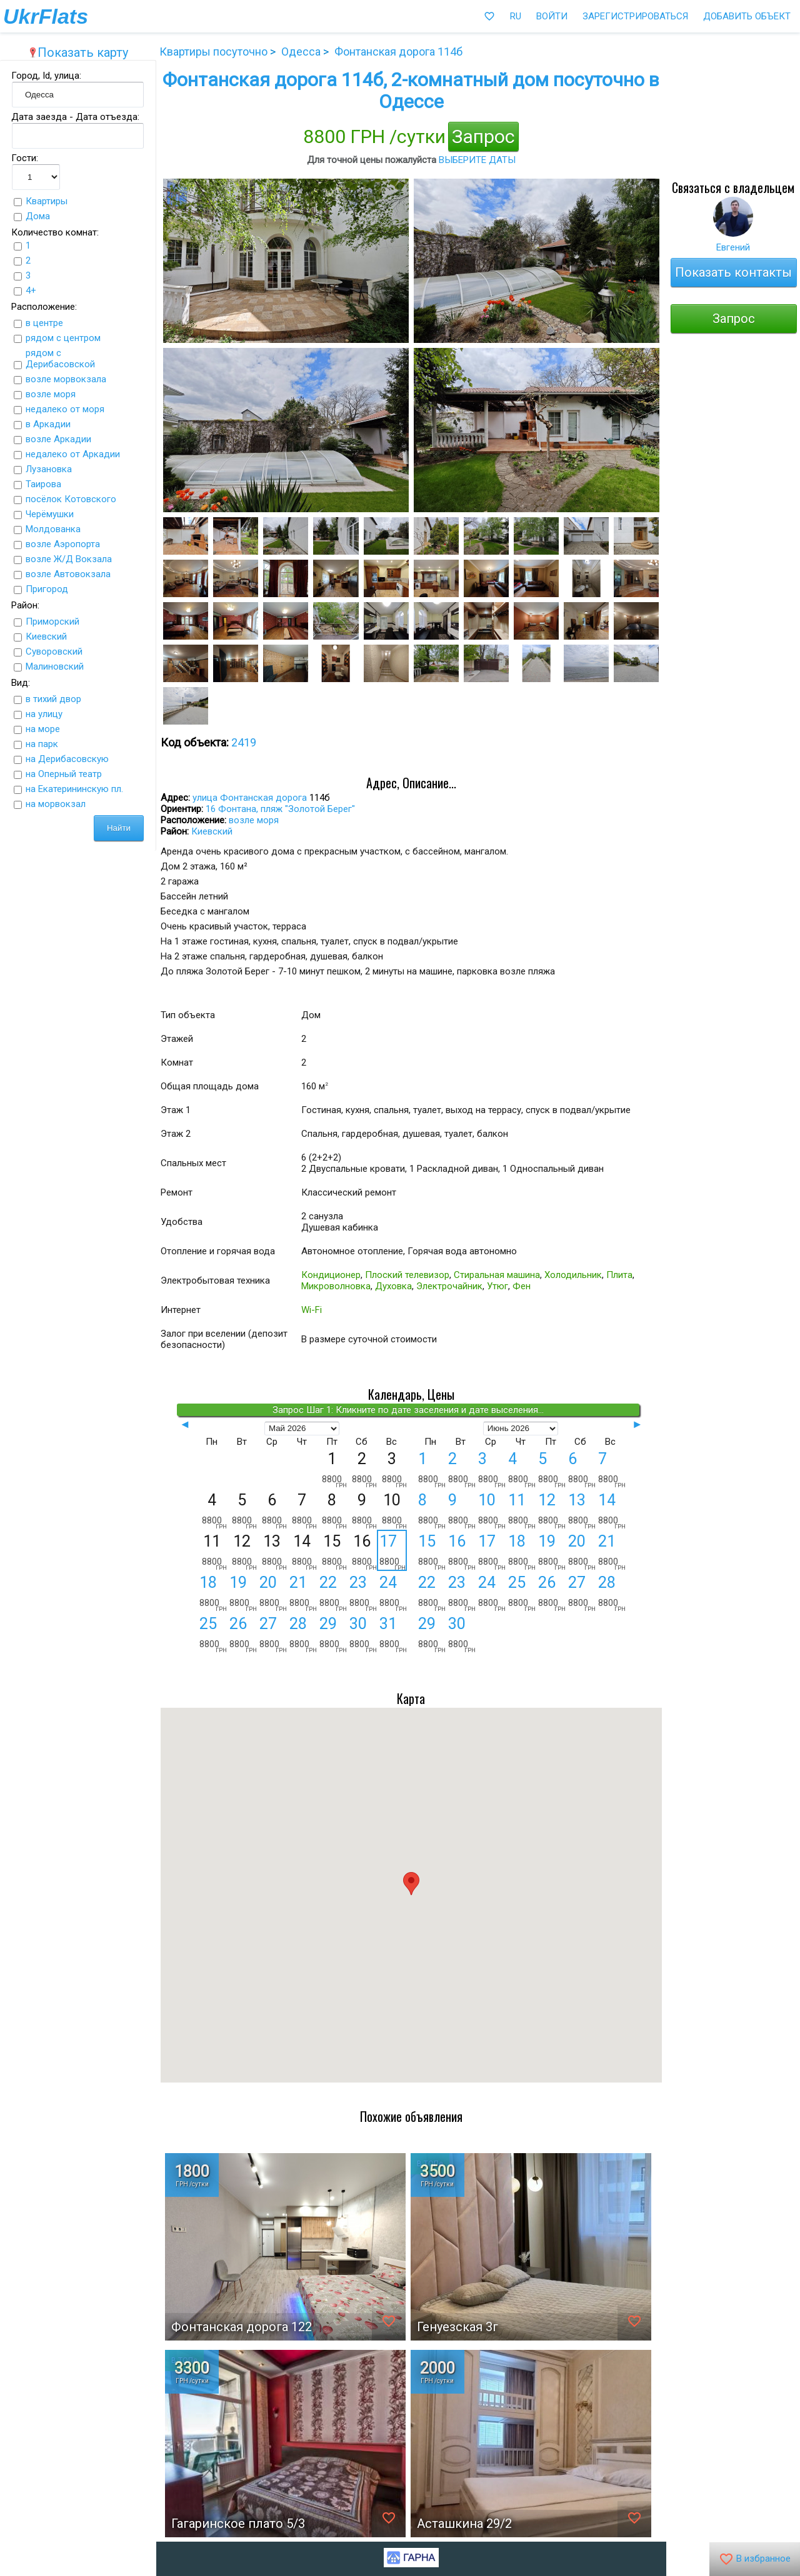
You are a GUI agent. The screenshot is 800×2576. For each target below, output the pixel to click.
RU (515, 16)
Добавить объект (747, 16)
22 (333, 1592)
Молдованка (53, 529)
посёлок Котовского (71, 499)
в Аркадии (48, 424)
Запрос (483, 136)
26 (243, 1634)
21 (303, 1592)
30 (363, 1634)
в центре (44, 323)
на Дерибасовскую (67, 759)
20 (273, 1592)
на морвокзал (56, 804)
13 (582, 1510)
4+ (31, 290)
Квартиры (47, 201)
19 (243, 1592)
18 (213, 1592)
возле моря (51, 394)
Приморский (52, 621)
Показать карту (78, 52)
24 (393, 1592)
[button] (411, 1883)
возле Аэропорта (63, 544)
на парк (42, 744)
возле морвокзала (66, 379)
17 (392, 1551)
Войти (552, 16)
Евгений (733, 247)
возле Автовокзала (68, 574)
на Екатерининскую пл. (74, 789)
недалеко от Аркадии (73, 454)
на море (43, 729)
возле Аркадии (58, 439)
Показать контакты (733, 272)
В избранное (755, 2559)
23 (363, 1592)
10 (492, 1510)
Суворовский (54, 651)
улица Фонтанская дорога (249, 797)
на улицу (44, 714)
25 (213, 1634)
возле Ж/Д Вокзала (69, 559)
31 (393, 1634)
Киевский (46, 636)
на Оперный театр (64, 774)
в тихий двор (53, 699)
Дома (38, 216)
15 (432, 1551)
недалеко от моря (65, 409)
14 (612, 1510)
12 (552, 1510)
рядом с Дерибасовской (60, 358)
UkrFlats (45, 16)
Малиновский (55, 666)
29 (333, 1634)
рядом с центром (63, 338)
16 (462, 1551)
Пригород (47, 589)
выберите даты (477, 160)
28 (303, 1634)
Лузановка (49, 469)
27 (273, 1634)
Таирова (43, 484)
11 (522, 1510)
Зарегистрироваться (635, 16)
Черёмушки (50, 514)
